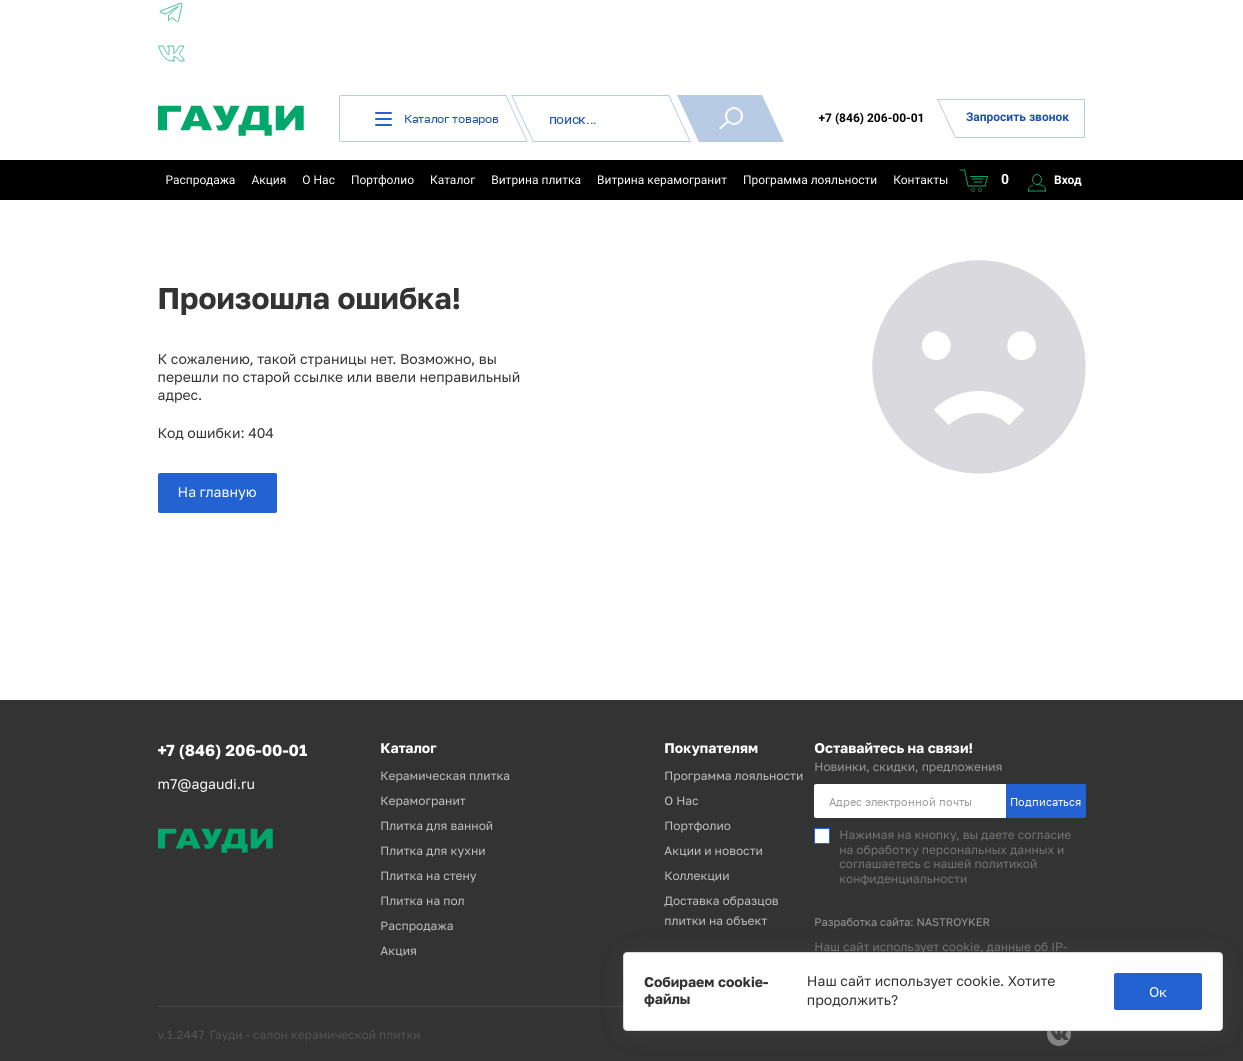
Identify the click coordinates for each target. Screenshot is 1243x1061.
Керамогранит (422, 800)
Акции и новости (713, 850)
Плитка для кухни (432, 850)
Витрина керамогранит (662, 180)
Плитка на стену (428, 875)
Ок (1158, 991)
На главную (217, 492)
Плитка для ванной (436, 825)
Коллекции (696, 875)
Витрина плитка (536, 180)
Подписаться (1045, 801)
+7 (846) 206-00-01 (871, 118)
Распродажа (201, 180)
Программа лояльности (810, 180)
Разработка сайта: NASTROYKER (902, 922)
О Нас (318, 180)
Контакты (920, 180)
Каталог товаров (437, 118)
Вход (1054, 180)
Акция (268, 180)
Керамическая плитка (445, 775)
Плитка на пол (422, 900)
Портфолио (382, 180)
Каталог (452, 180)
